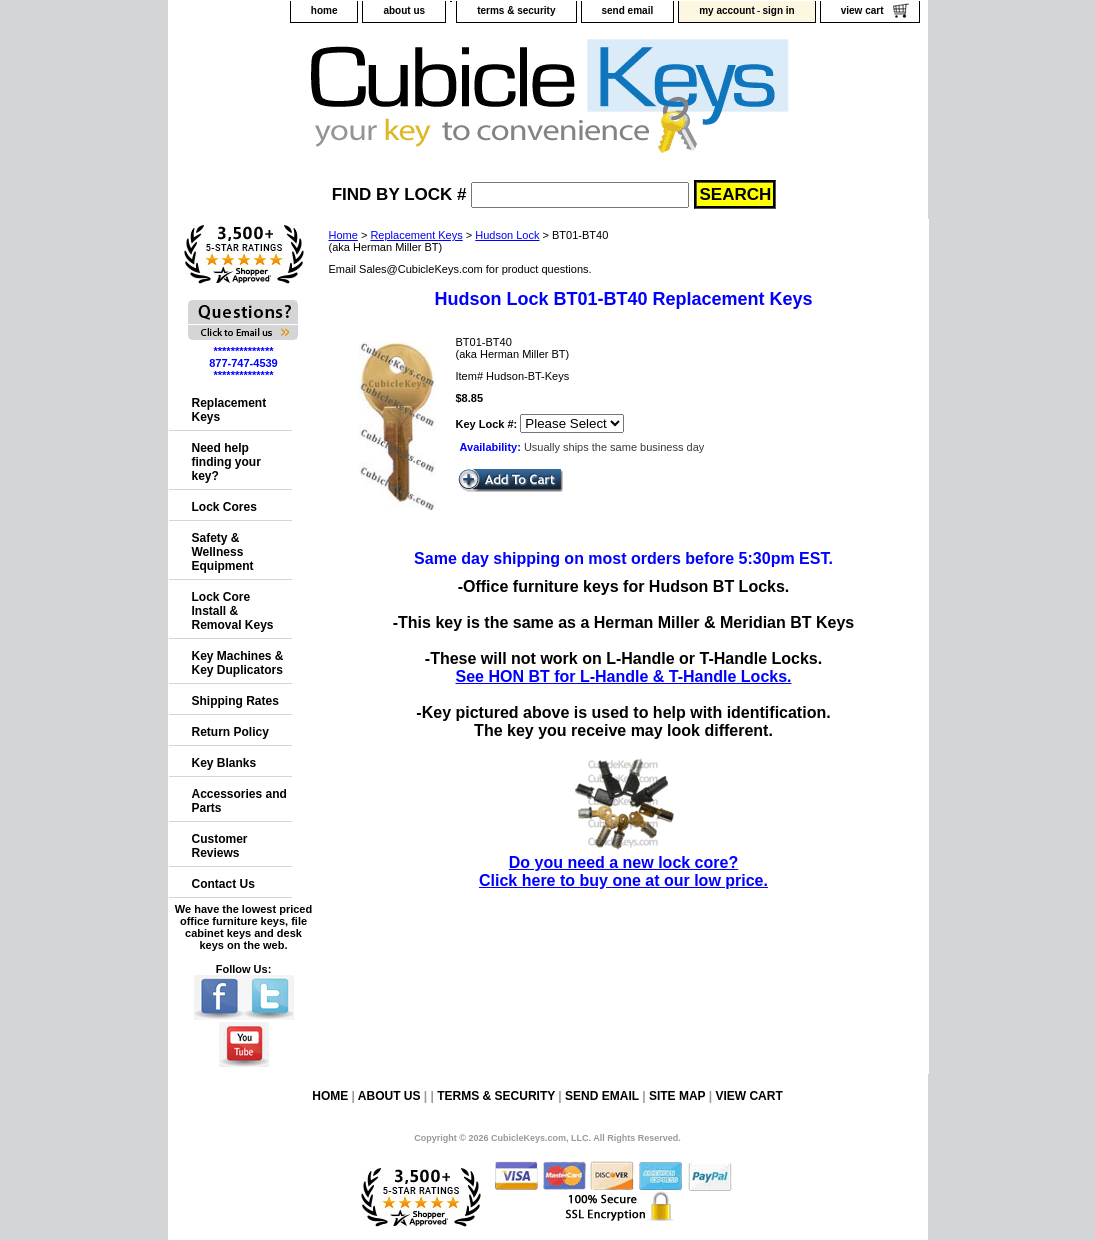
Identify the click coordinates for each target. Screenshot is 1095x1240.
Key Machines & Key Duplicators (238, 663)
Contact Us (223, 884)
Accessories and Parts (239, 801)
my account (727, 10)
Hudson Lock (507, 235)
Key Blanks (224, 763)
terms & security (516, 10)
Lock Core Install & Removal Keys (233, 611)
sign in (778, 10)
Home (343, 235)
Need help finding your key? (226, 462)
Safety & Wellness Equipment (223, 552)
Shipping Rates (235, 701)
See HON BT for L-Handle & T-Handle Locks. (623, 676)
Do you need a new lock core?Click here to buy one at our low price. (623, 862)
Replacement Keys (416, 235)
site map (677, 1096)
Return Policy (230, 732)
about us (404, 10)
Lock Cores (224, 507)
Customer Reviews (220, 846)
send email (628, 10)
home (324, 10)
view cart (862, 10)
